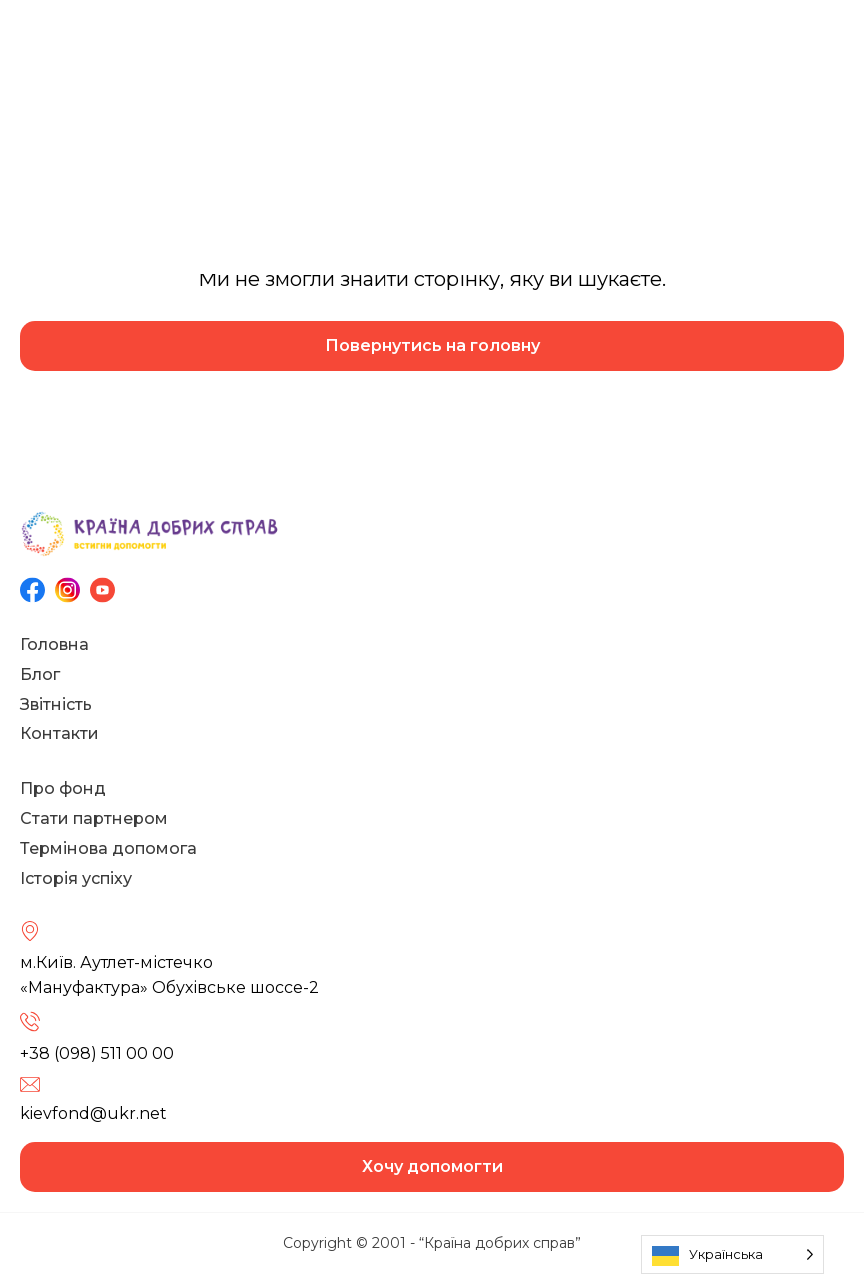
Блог (40, 674)
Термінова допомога (108, 848)
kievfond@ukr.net (93, 1113)
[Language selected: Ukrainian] (732, 1254)
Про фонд (63, 788)
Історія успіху (76, 878)
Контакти (59, 733)
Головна (54, 644)
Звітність (56, 704)
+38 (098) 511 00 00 (97, 1053)
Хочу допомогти (432, 1166)
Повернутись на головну (432, 345)
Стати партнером (94, 818)
